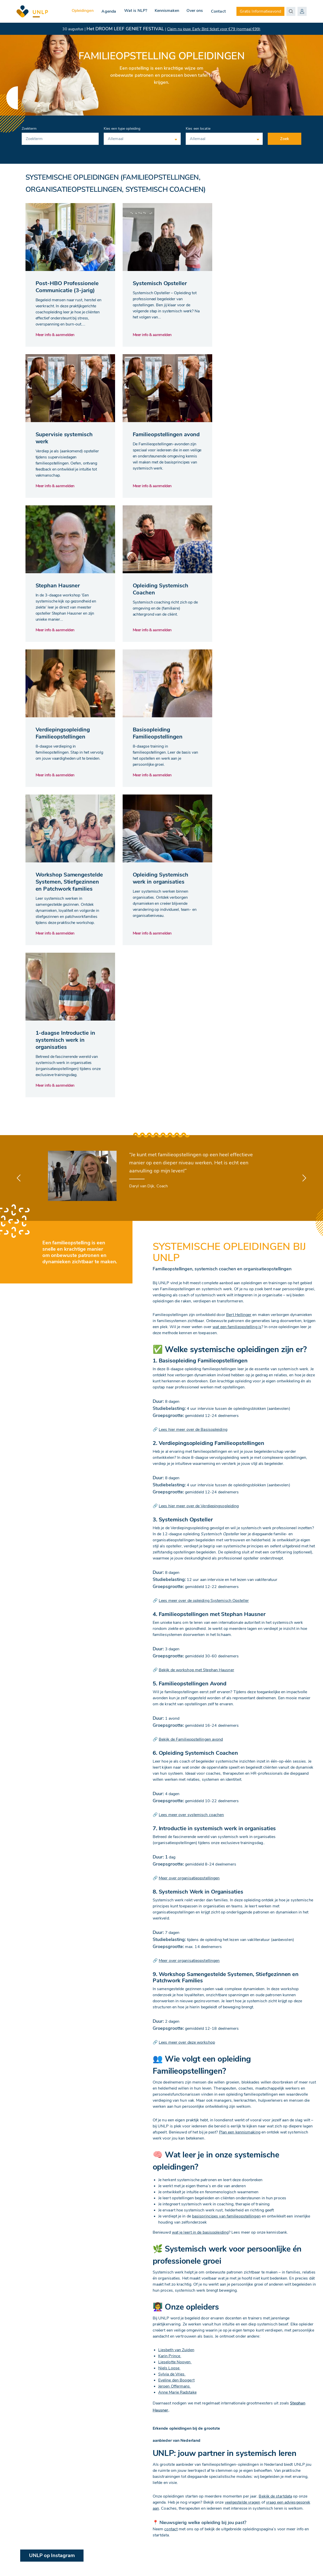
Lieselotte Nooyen (175, 2086)
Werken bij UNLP (90, 2489)
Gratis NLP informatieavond (42, 2471)
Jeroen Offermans (174, 2110)
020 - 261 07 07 (150, 2496)
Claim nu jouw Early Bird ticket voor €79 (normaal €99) (213, 29)
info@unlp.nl (145, 2478)
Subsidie (83, 2507)
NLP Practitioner (33, 2483)
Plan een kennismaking (239, 1856)
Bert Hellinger (238, 1039)
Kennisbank (86, 2544)
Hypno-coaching (33, 2538)
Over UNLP (86, 2477)
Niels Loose (169, 2092)
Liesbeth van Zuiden (176, 2074)
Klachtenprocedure (91, 2532)
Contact (218, 11)
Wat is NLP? (132, 11)
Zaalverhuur (86, 2513)
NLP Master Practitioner (39, 2501)
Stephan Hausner (34, 2532)
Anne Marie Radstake (177, 2116)
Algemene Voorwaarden (224, 2565)
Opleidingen (79, 11)
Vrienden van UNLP (92, 2501)
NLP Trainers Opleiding (38, 2507)
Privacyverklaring (154, 2565)
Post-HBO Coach (34, 2526)
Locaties (83, 2519)
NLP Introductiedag (35, 2477)
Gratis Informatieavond (260, 11)
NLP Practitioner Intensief (40, 2495)
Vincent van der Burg (93, 2495)
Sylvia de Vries (172, 2098)
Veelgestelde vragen (92, 2538)
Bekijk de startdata (275, 2220)
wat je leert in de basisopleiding (200, 1956)
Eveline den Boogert (176, 2104)
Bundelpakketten (33, 2544)
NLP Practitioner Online (38, 2489)
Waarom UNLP (88, 2471)
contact (171, 2253)
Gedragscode (186, 2565)
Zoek (284, 139)
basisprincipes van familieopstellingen (226, 1940)
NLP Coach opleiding (36, 2513)
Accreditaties (87, 2526)
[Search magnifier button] (290, 11)
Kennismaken (165, 11)
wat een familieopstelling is (236, 1051)
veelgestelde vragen (242, 2226)
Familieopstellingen (35, 2519)
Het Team (84, 2483)
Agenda (105, 11)
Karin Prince (169, 2080)
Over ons (194, 11)
